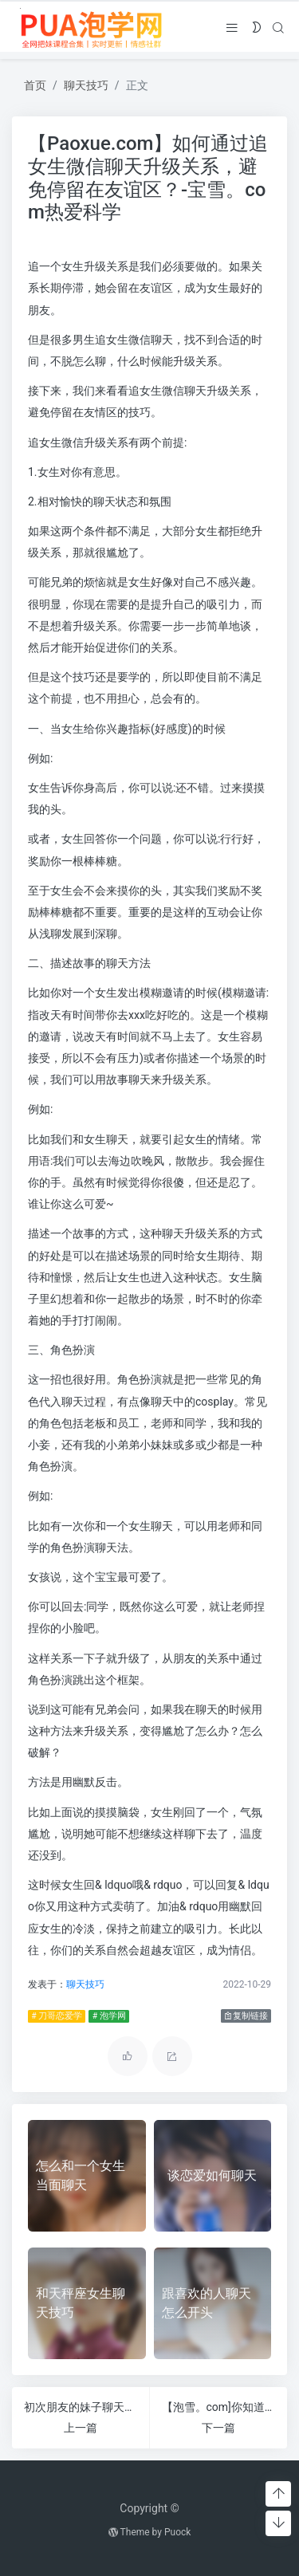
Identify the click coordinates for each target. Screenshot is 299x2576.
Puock (177, 2532)
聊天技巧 (86, 85)
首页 (35, 85)
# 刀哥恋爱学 (56, 2016)
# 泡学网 (108, 2016)
